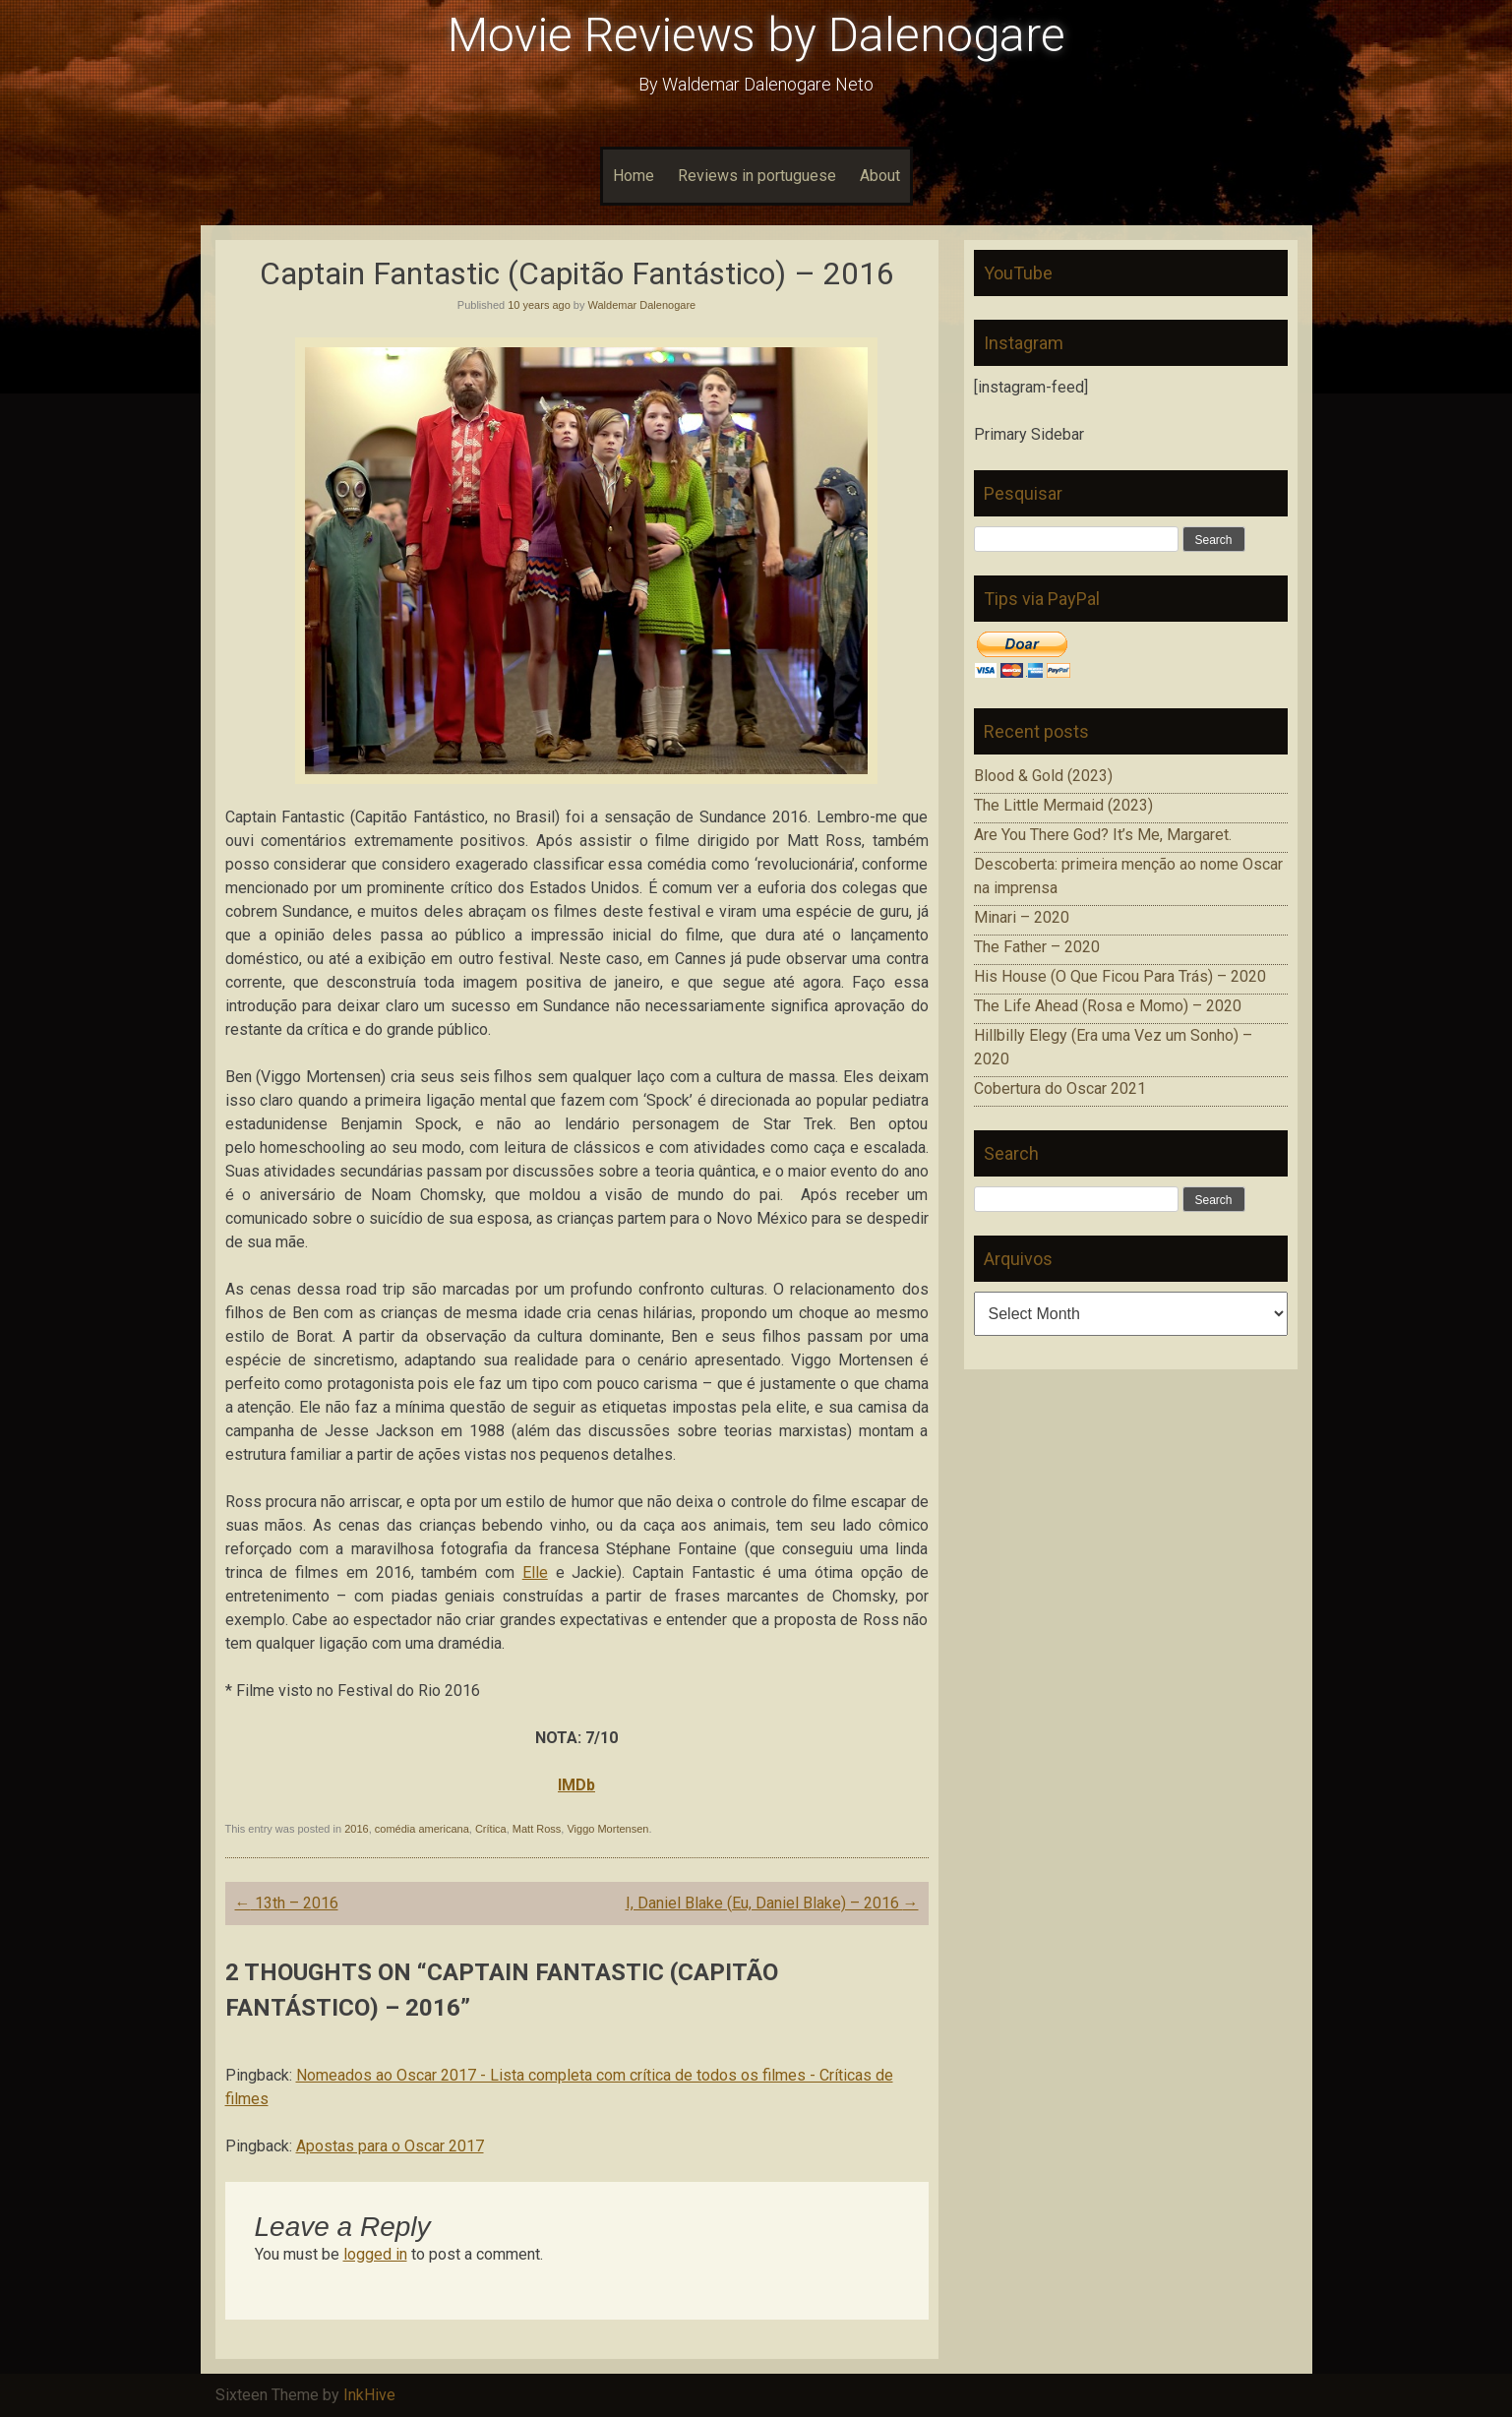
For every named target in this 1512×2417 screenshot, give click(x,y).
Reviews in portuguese (757, 175)
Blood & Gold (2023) (1043, 775)
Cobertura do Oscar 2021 (1060, 1088)
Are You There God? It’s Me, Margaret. (1103, 834)
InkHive (369, 2395)
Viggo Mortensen (607, 1829)
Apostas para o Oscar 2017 (390, 2146)
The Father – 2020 (1037, 946)
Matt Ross (537, 1829)
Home (633, 175)
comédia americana (422, 1829)
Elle (535, 1572)
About (880, 175)
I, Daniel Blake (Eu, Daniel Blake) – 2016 (772, 1903)
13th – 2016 (286, 1903)
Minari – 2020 (1021, 917)
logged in (375, 2254)
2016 (356, 1829)
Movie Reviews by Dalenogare (756, 35)
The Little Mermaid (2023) (1063, 805)
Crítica (491, 1829)
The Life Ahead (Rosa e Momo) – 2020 (1107, 1006)
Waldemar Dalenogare (642, 305)
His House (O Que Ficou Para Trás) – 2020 (1120, 976)
